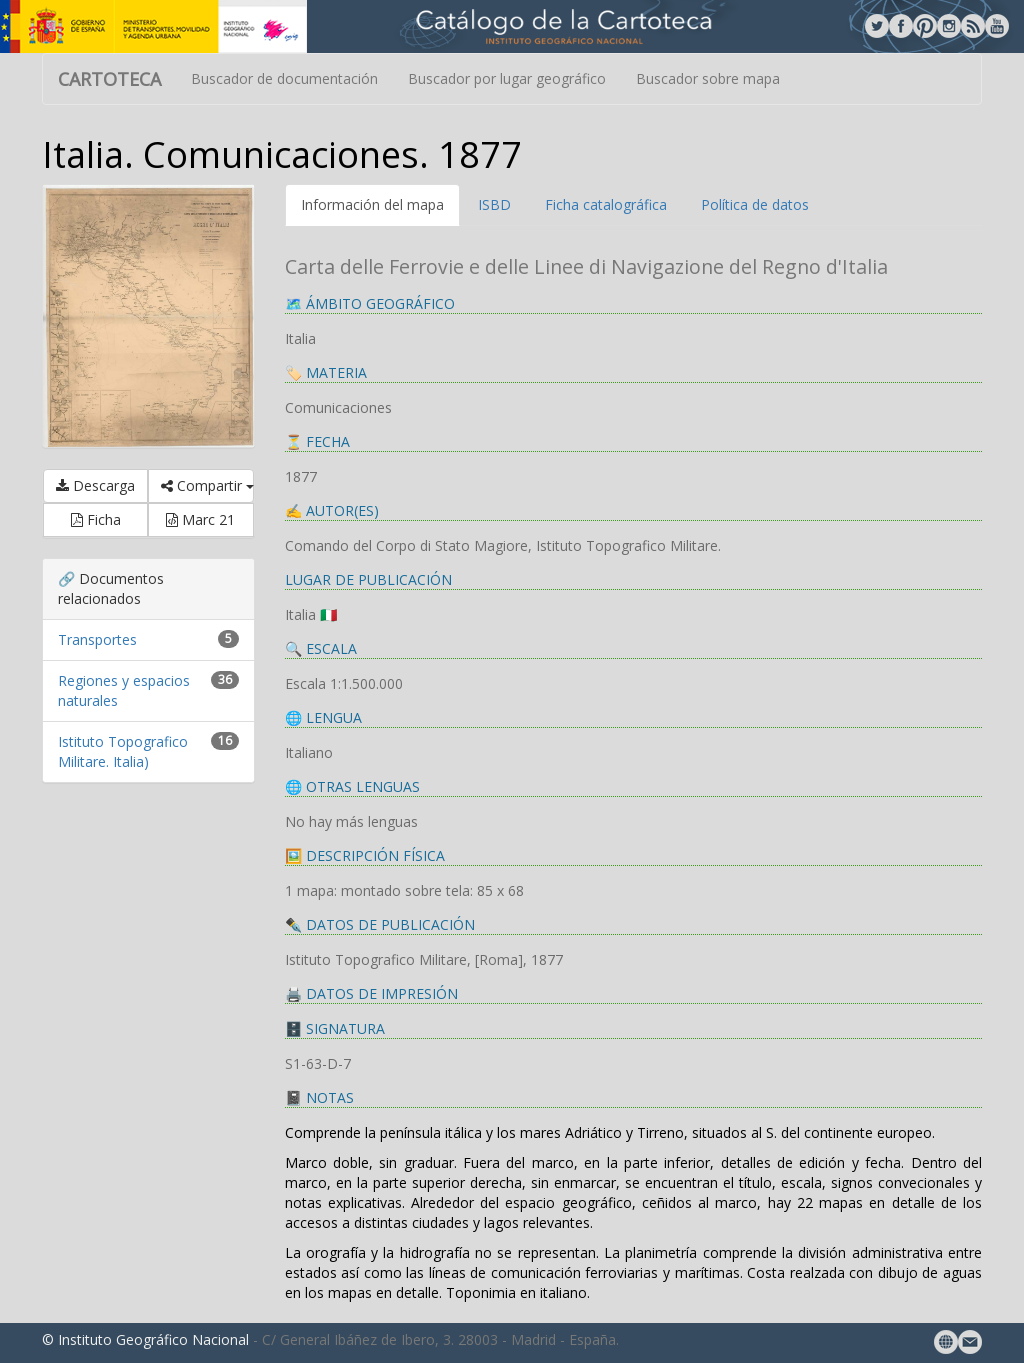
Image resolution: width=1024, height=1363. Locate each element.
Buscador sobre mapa (708, 78)
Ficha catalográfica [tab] (606, 204)
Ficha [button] (96, 519)
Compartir (207, 485)
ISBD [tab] (494, 204)
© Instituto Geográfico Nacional (145, 1339)
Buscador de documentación (284, 78)
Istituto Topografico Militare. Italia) (123, 751)
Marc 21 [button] (200, 519)
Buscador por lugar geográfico (507, 78)
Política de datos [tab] (755, 204)
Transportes (97, 639)
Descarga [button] (95, 485)
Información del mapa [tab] (372, 204)
